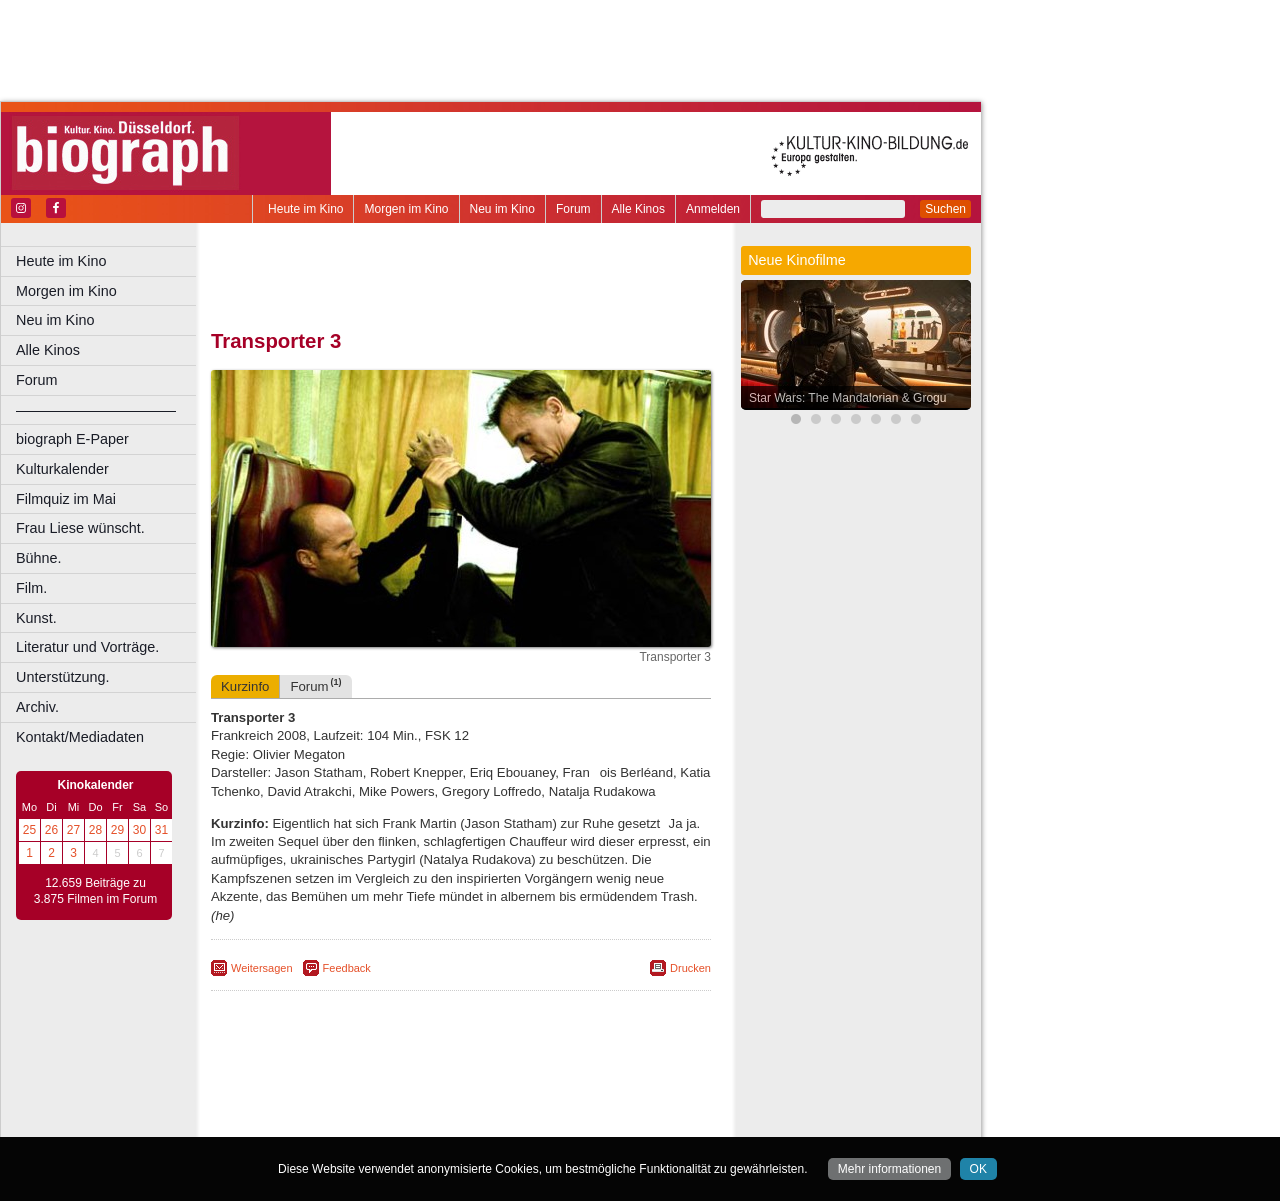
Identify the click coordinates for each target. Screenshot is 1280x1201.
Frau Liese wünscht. (80, 528)
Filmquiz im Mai (66, 499)
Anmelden (713, 209)
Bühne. (39, 558)
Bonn (351, 1122)
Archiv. (37, 707)
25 (29, 830)
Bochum (308, 1122)
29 (117, 830)
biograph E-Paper (72, 439)
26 (51, 830)
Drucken (690, 968)
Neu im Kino (502, 209)
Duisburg (609, 1122)
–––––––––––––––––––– (96, 410)
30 (139, 830)
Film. (31, 588)
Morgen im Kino (406, 209)
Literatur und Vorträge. (87, 647)
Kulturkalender (62, 469)
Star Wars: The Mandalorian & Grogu (847, 398)
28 (95, 830)
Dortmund (487, 1122)
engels (401, 1105)
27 (73, 830)
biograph (300, 1105)
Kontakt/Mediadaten (80, 737)
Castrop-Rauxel (412, 1122)
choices (354, 1105)
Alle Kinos (638, 209)
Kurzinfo (245, 686)
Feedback (347, 968)
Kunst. (36, 618)
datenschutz (542, 1089)
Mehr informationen (889, 1169)
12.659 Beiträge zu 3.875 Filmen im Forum (95, 891)
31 (161, 830)
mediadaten (616, 1089)
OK (978, 1169)
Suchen (945, 209)
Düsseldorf (549, 1122)
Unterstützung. (63, 677)
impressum (471, 1089)
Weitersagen (262, 968)
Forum (573, 209)
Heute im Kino (305, 209)
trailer (461, 1105)
